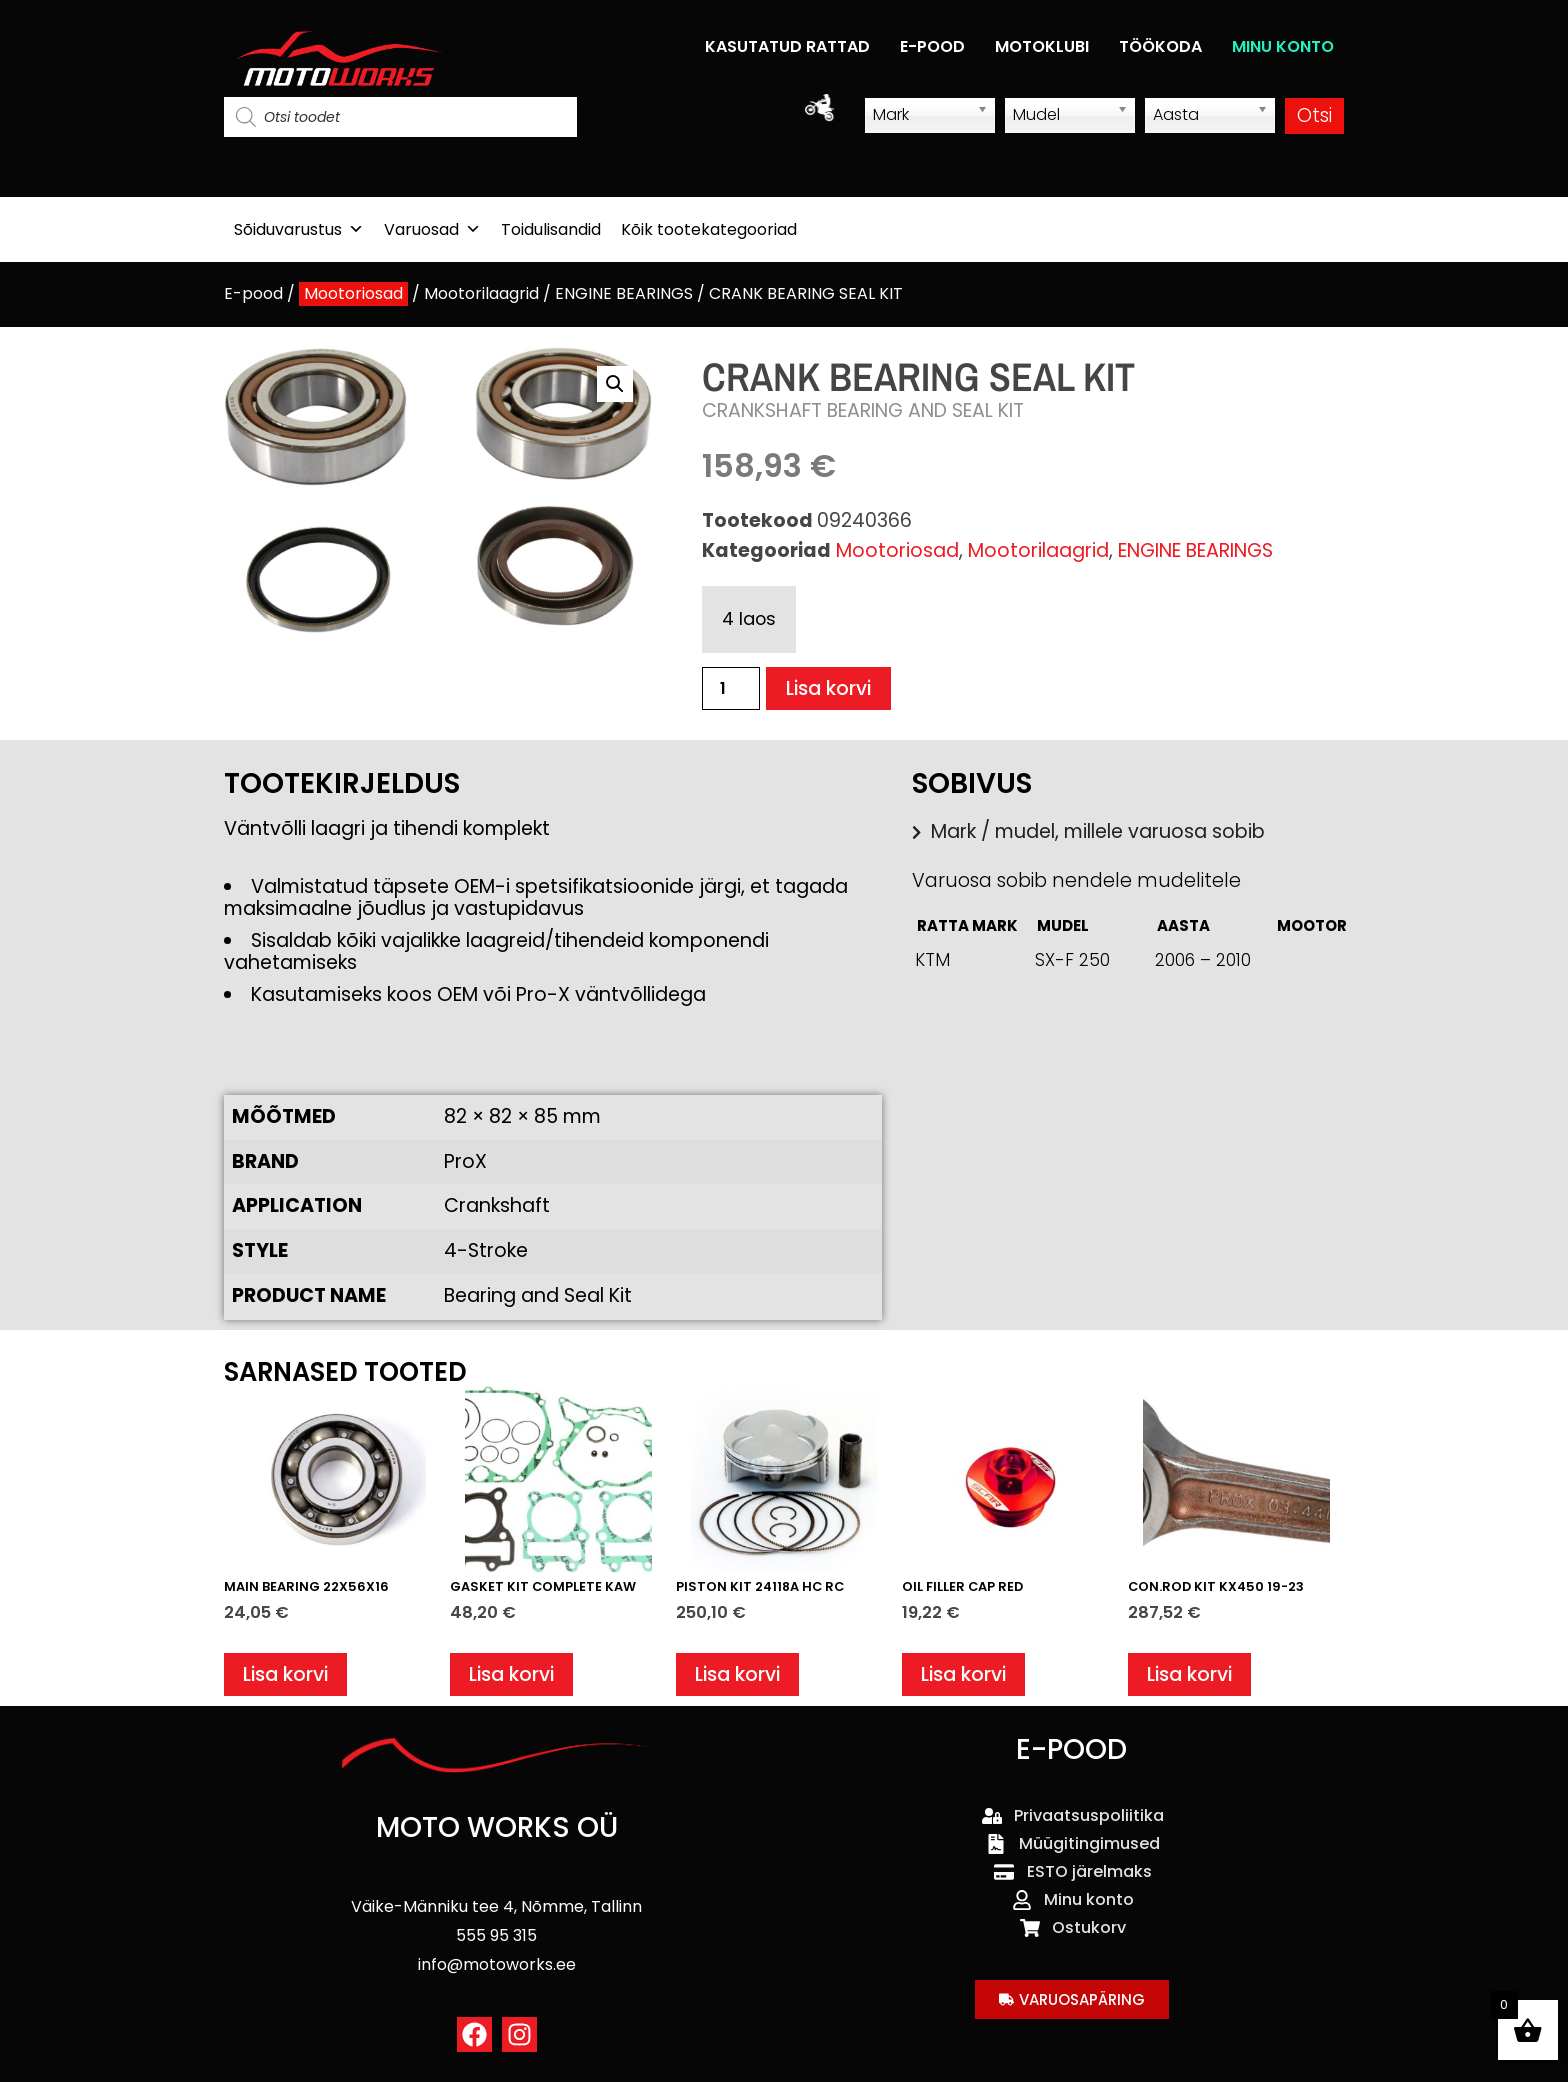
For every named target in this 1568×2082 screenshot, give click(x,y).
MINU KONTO (1283, 46)
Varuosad (432, 229)
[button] (615, 384)
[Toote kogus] (731, 688)
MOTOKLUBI (1042, 46)
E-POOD (932, 46)
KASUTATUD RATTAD (787, 46)
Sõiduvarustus (299, 229)
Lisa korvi (828, 688)
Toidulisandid (551, 229)
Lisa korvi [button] (285, 1674)
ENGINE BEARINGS (624, 293)
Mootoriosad (353, 293)
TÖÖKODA (1160, 46)
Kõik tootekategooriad (709, 229)
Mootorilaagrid (481, 293)
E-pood (253, 293)
